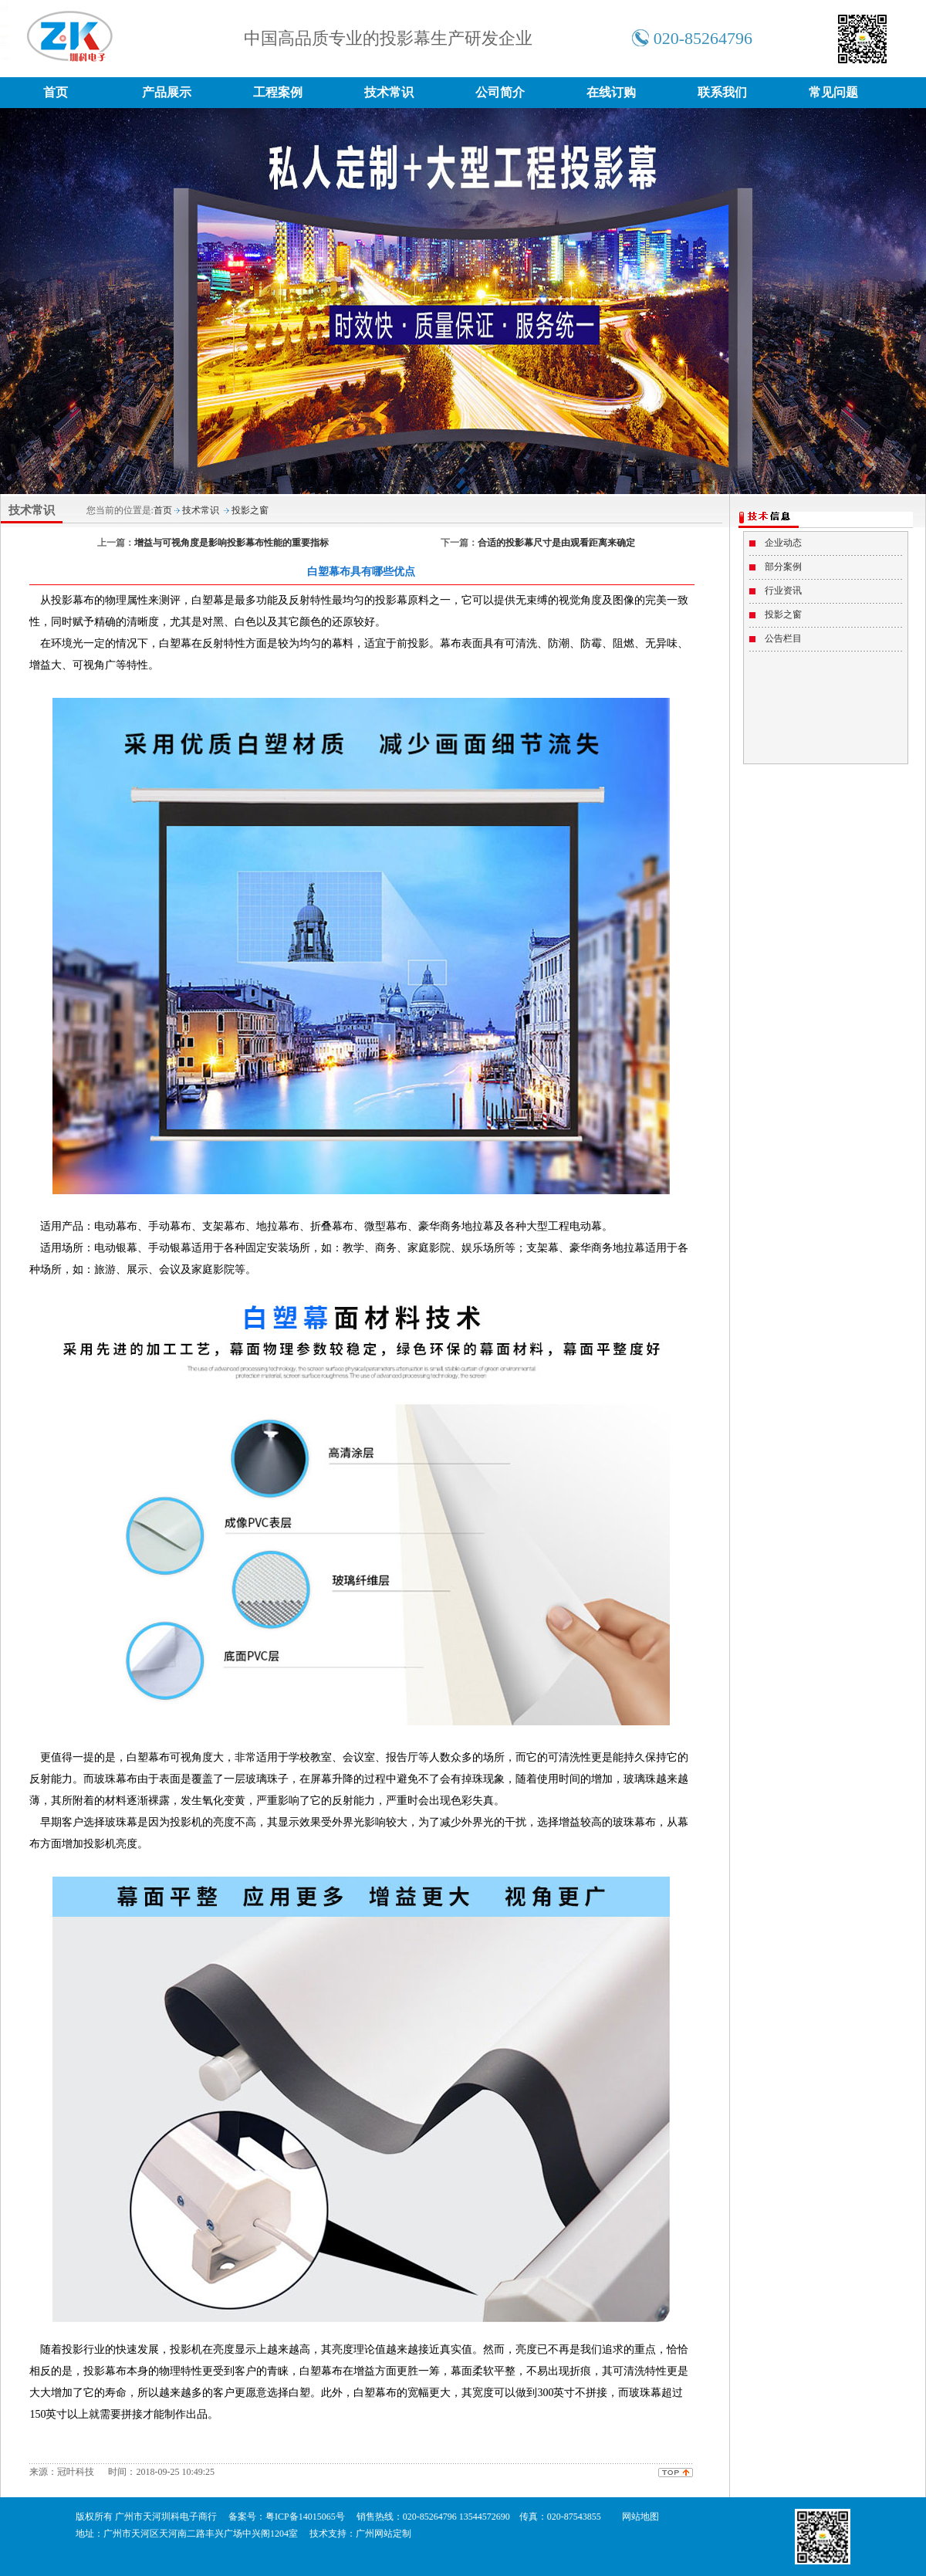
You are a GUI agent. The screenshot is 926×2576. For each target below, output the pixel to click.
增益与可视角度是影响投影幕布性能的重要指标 (231, 542)
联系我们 (722, 92)
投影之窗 (250, 510)
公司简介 (500, 92)
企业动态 (783, 542)
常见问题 (833, 92)
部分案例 (783, 566)
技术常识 (389, 92)
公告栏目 (783, 638)
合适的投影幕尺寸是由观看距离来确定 (556, 542)
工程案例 (277, 92)
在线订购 (611, 92)
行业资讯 (783, 590)
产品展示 (166, 92)
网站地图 (640, 2516)
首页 (55, 92)
